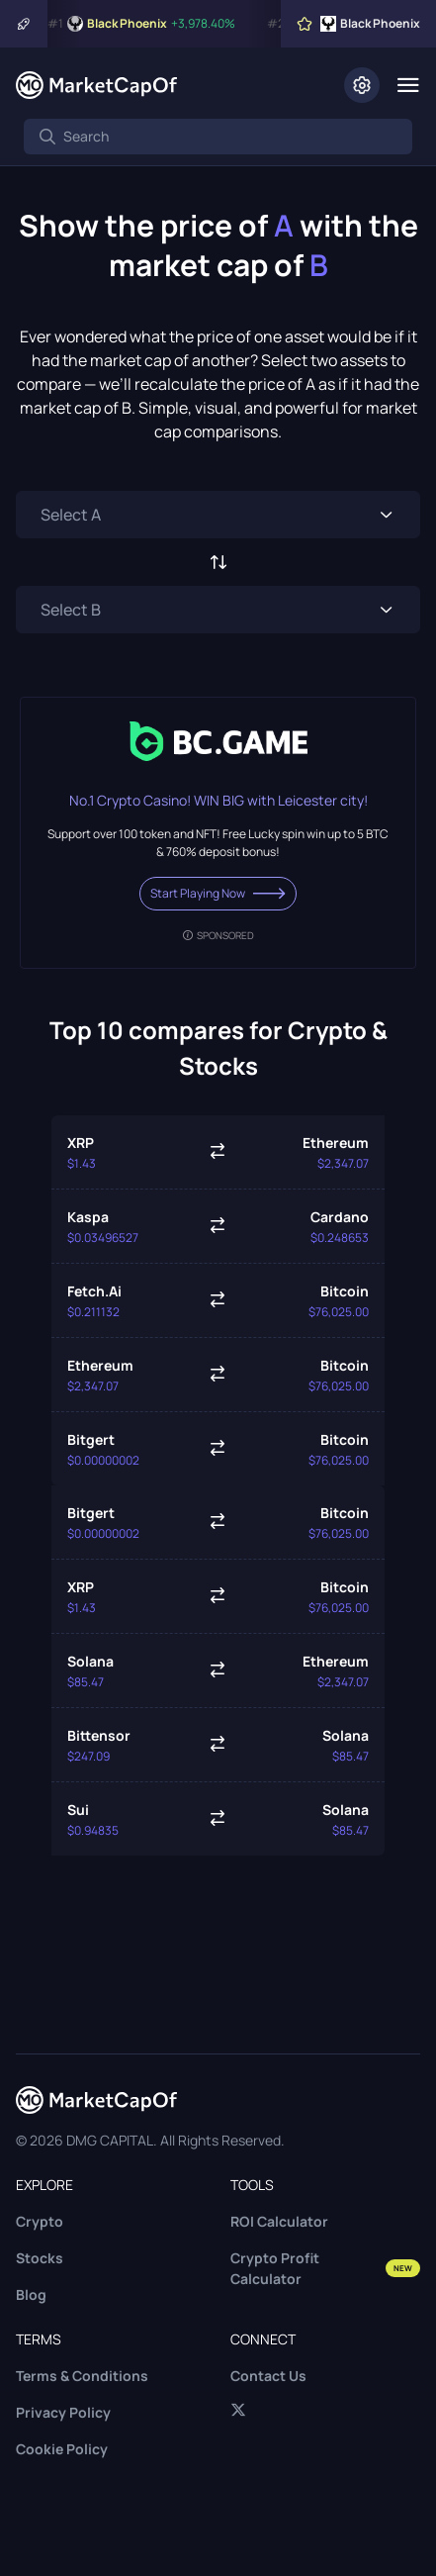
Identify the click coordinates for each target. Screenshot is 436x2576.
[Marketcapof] (96, 85)
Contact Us (268, 2375)
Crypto (39, 2221)
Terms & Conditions (82, 2375)
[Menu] (407, 85)
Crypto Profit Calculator (325, 2268)
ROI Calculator (279, 2221)
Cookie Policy (62, 2448)
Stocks (39, 2257)
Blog (31, 2294)
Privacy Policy (63, 2412)
